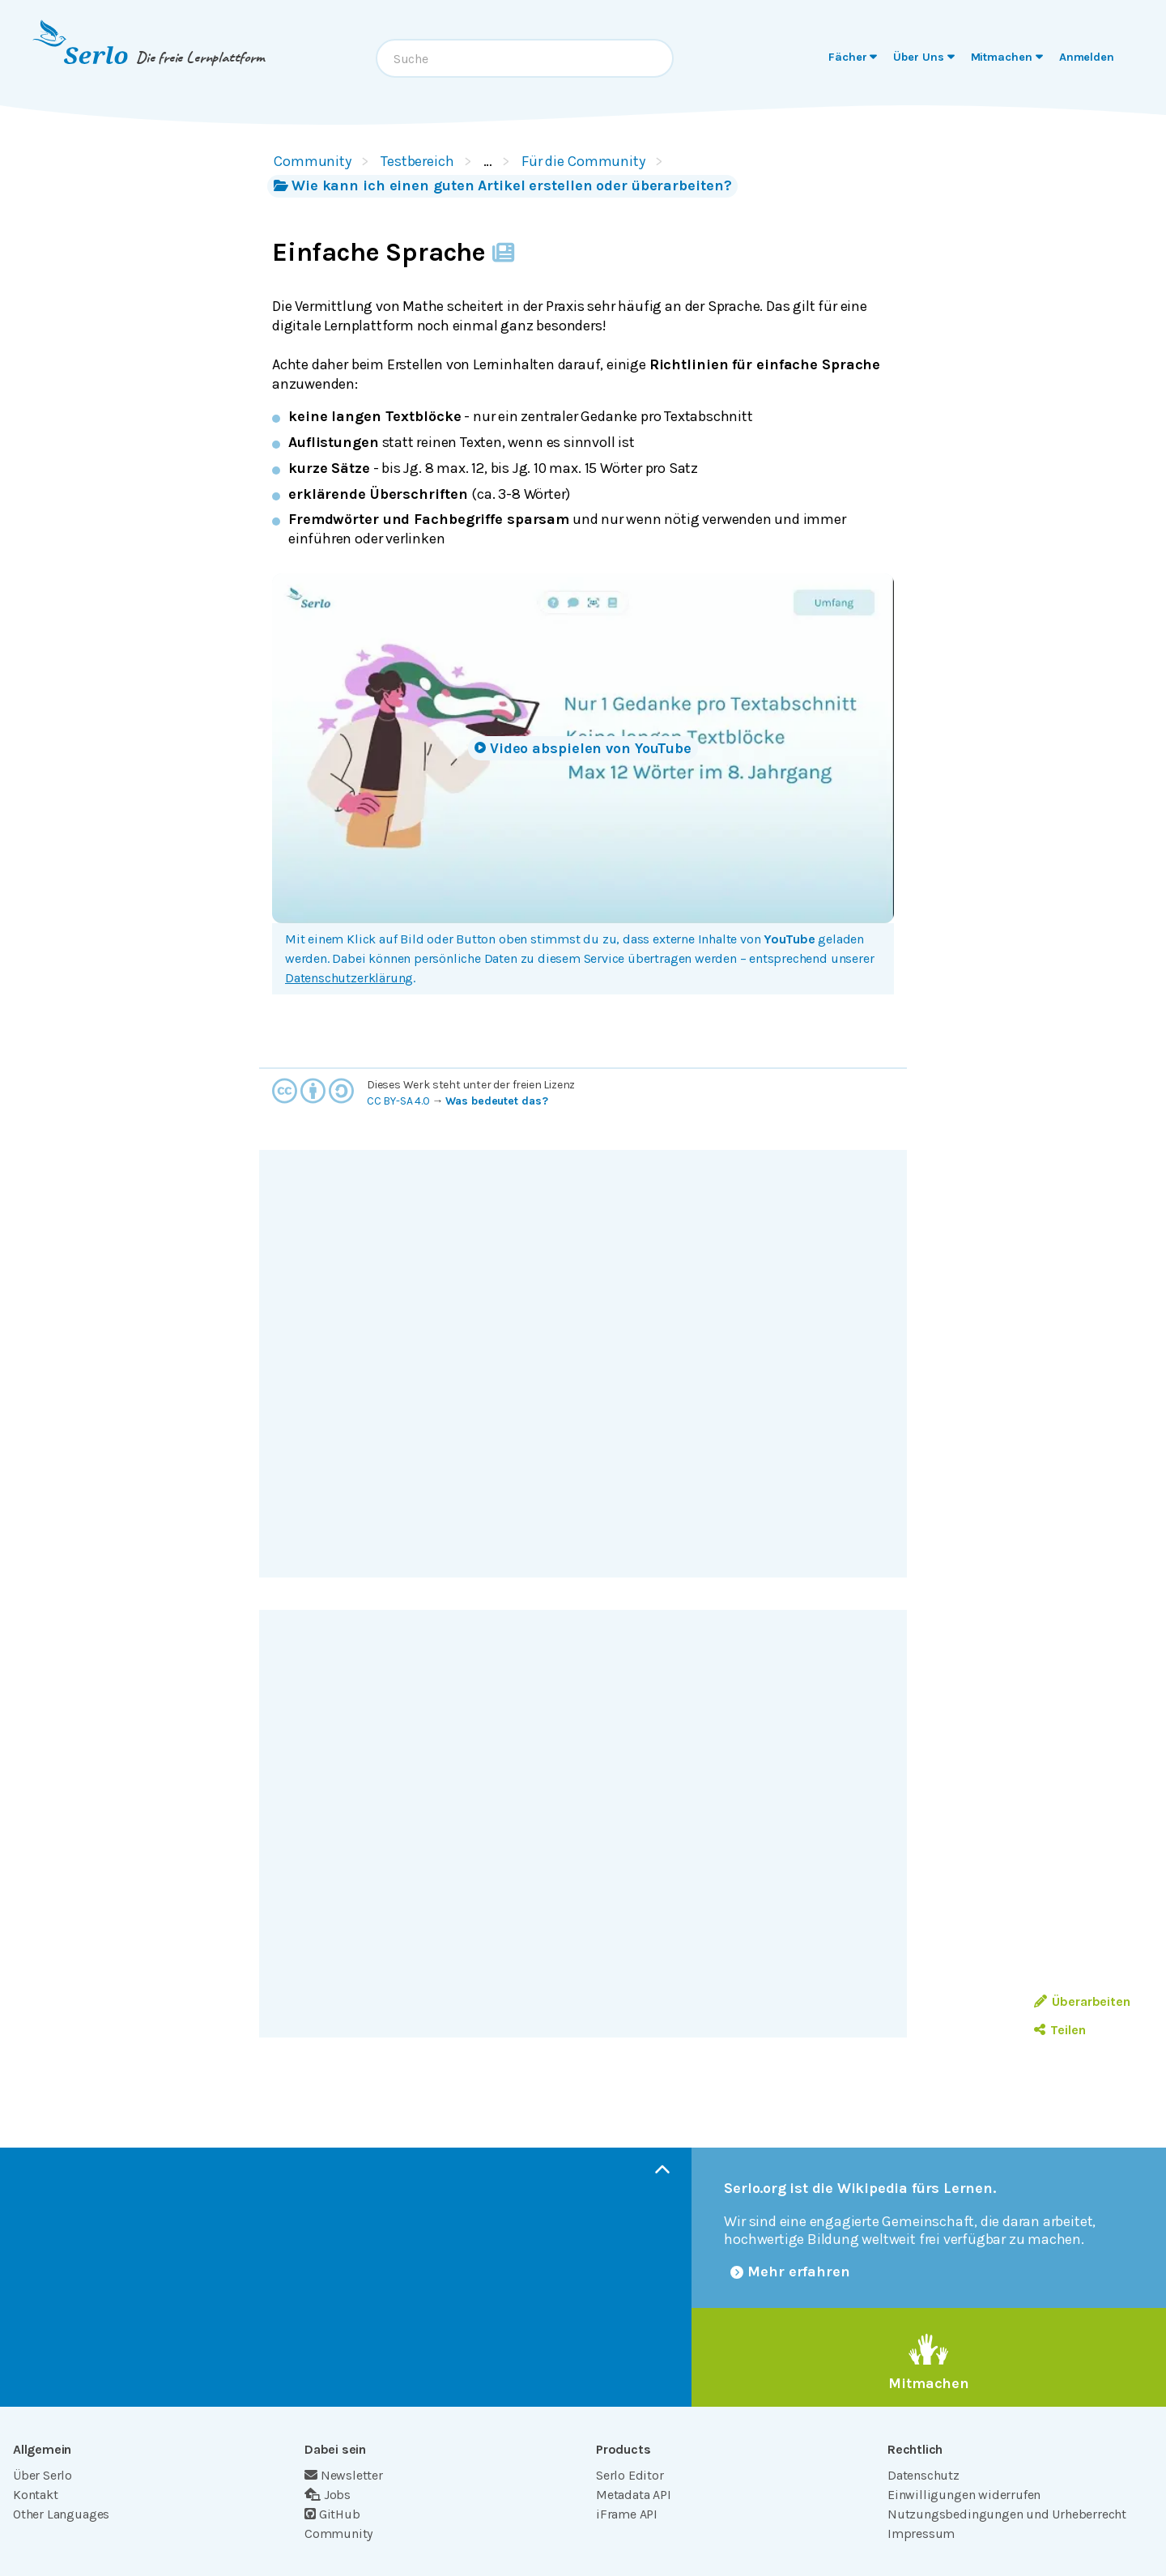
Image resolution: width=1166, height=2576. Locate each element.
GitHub (332, 2514)
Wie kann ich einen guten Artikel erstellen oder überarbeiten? (502, 185)
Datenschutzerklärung (349, 978)
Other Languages (61, 2514)
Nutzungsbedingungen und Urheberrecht (1006, 2514)
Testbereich (417, 161)
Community (312, 161)
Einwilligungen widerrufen (963, 2494)
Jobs (327, 2494)
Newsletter (343, 2475)
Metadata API (633, 2494)
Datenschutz (923, 2475)
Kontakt (35, 2494)
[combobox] (525, 58)
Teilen (1059, 2029)
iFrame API (626, 2514)
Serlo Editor (630, 2475)
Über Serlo (42, 2475)
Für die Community (583, 161)
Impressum (921, 2533)
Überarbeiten (1082, 2001)
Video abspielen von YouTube (583, 748)
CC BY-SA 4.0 (398, 1101)
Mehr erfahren (790, 2271)
